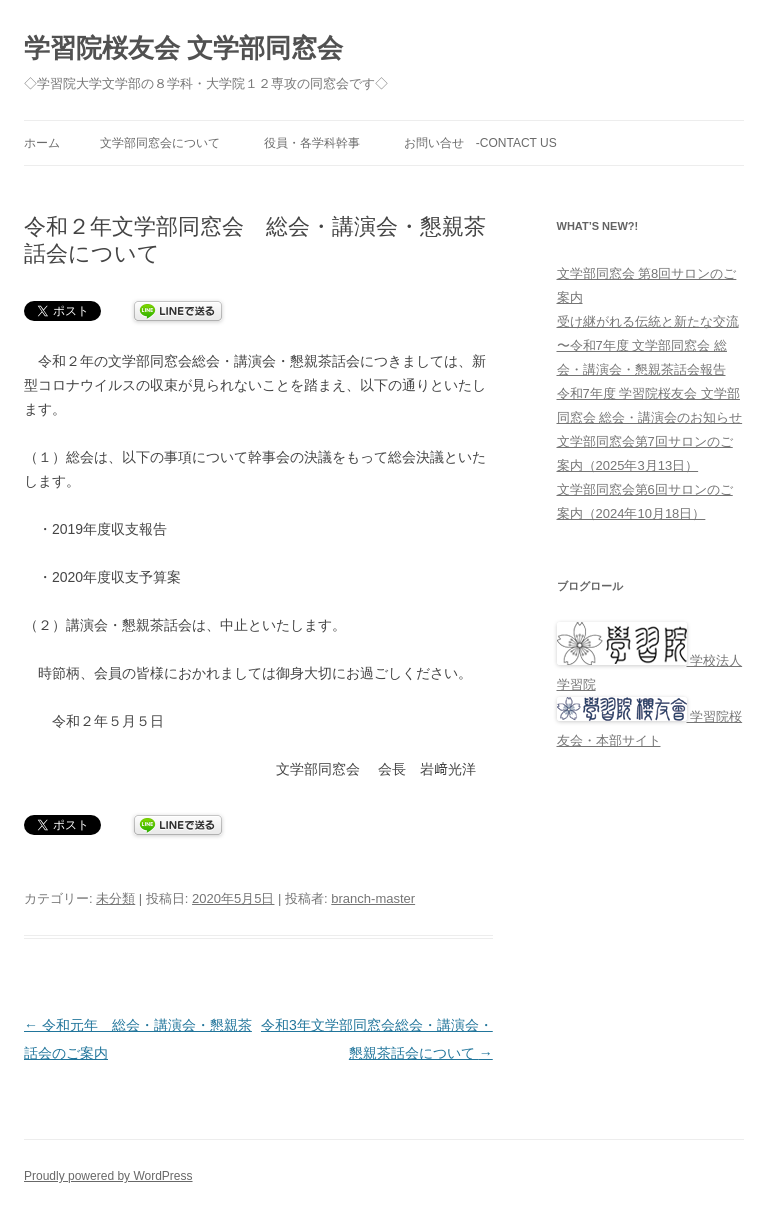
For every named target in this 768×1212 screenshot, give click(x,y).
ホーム (42, 143)
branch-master (373, 898)
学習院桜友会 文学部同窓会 (183, 48)
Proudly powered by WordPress (108, 1176)
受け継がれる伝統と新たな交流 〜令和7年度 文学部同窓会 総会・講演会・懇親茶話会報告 (648, 345)
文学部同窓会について (160, 143)
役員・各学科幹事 (312, 143)
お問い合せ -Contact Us (480, 143)
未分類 (115, 898)
